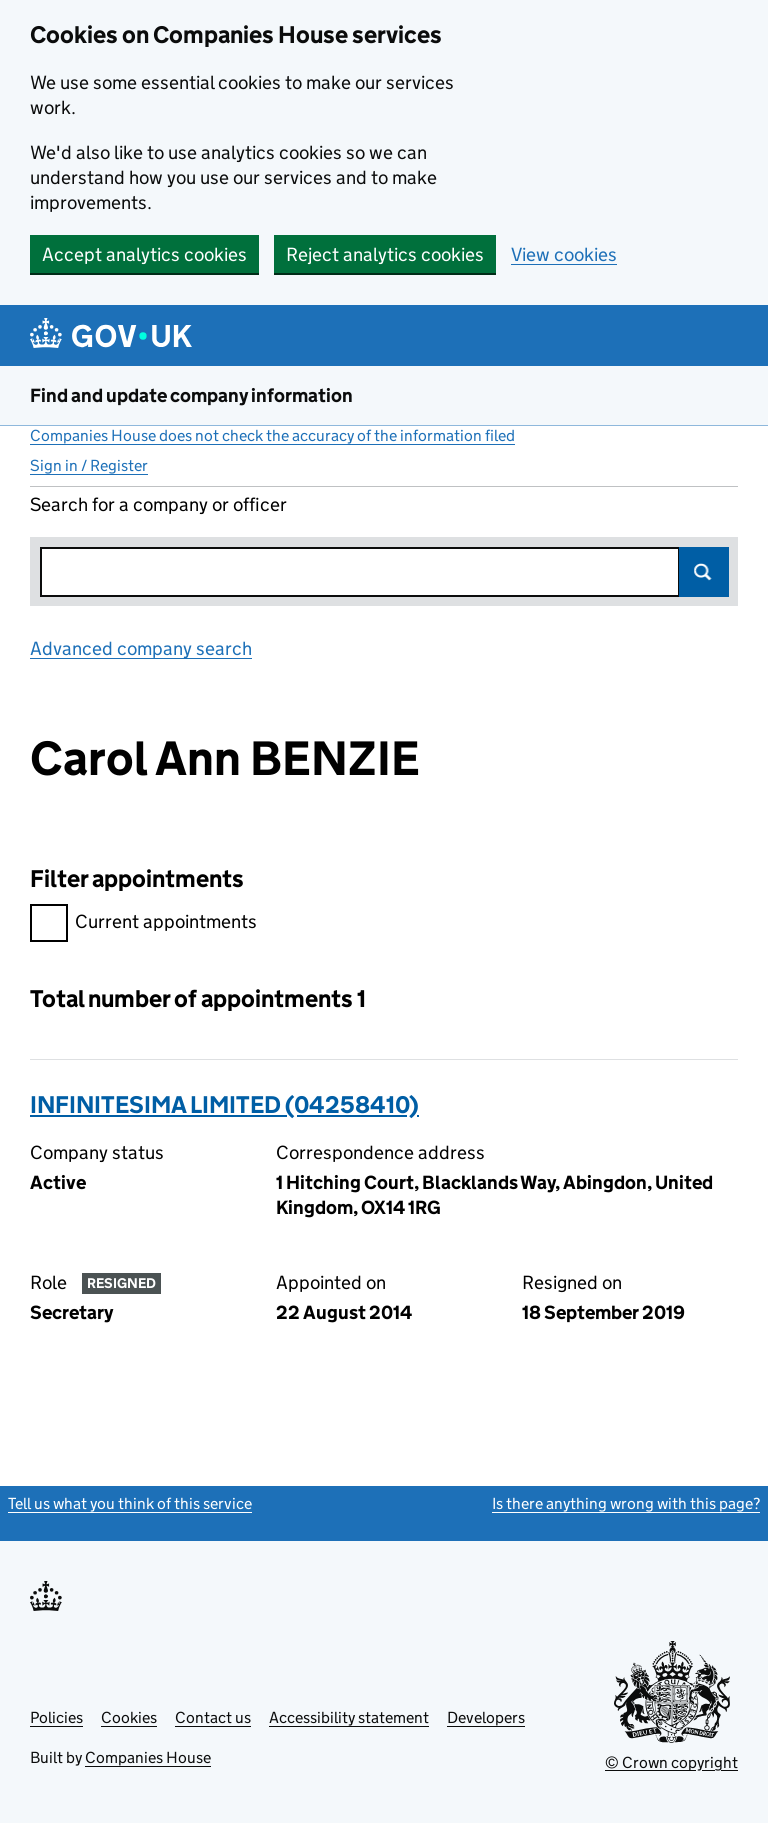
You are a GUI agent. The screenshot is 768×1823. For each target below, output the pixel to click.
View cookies (564, 254)
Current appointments (143, 924)
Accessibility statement (349, 1717)
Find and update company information (191, 395)
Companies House (148, 1757)
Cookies (129, 1717)
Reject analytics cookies (385, 254)
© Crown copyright (671, 1762)
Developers (486, 1717)
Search (704, 572)
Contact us (213, 1717)
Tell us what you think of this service (130, 1503)
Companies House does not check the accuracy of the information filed (272, 435)
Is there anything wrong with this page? (626, 1503)
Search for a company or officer (158, 504)
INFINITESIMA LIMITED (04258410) (224, 1104)
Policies (56, 1717)
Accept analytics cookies (144, 254)
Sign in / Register (89, 465)
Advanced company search (141, 648)
